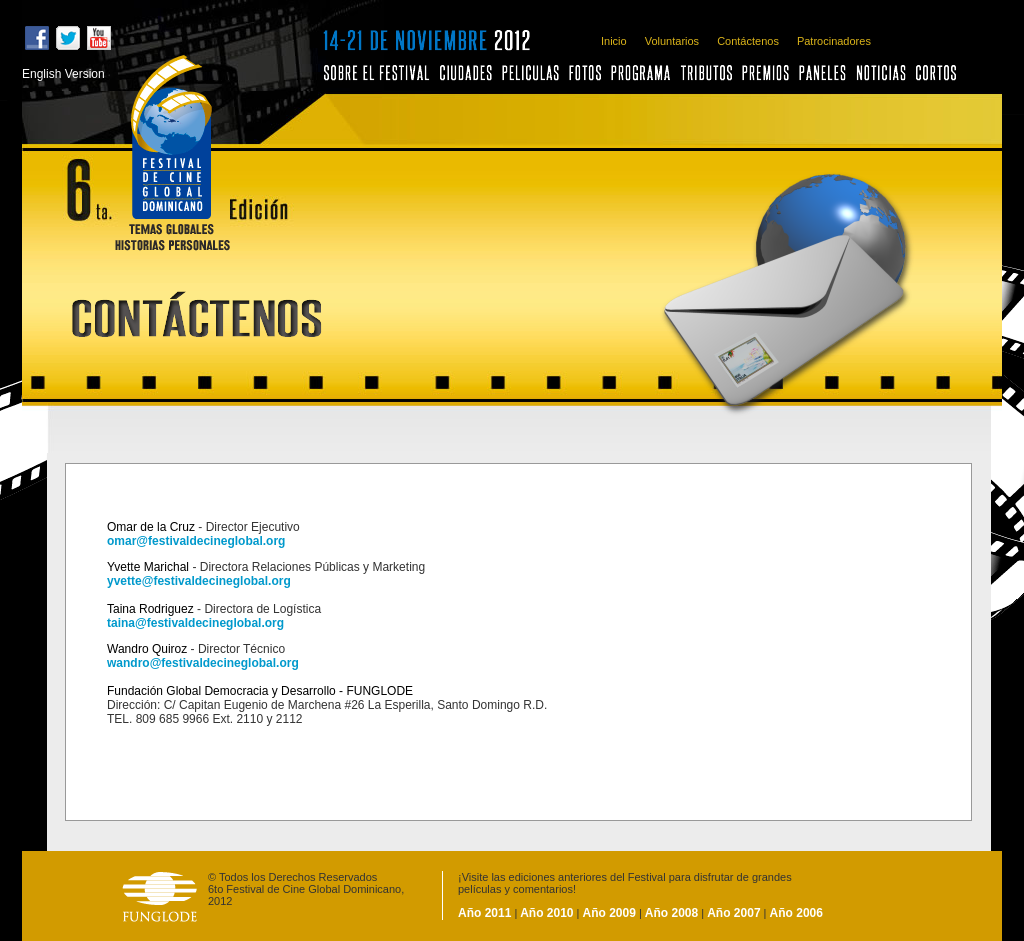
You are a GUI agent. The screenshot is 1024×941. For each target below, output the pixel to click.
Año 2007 (733, 913)
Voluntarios (672, 41)
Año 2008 (671, 913)
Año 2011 (484, 913)
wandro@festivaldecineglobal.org (203, 663)
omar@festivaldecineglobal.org (196, 541)
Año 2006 (796, 913)
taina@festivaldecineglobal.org (195, 623)
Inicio (614, 41)
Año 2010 (545, 913)
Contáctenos (748, 41)
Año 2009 (609, 913)
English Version (63, 74)
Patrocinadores (834, 41)
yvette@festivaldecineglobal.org (199, 581)
